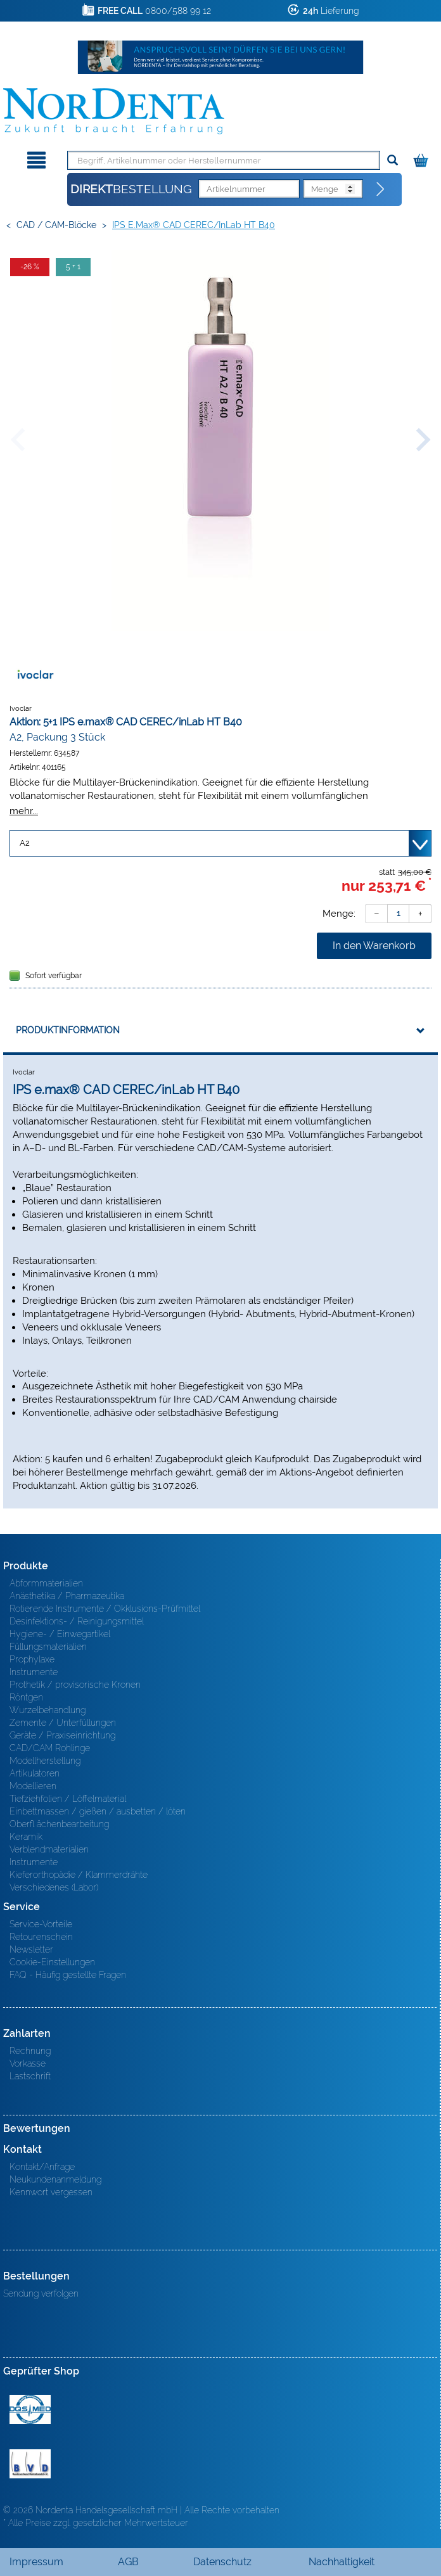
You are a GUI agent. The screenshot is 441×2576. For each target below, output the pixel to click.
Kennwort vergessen (51, 2192)
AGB (128, 2562)
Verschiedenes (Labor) (54, 1887)
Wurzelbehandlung (48, 1710)
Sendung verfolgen (41, 2293)
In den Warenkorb (374, 946)
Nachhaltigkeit (341, 2562)
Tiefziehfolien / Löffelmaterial (68, 1799)
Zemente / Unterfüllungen (63, 1723)
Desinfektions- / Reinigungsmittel (77, 1621)
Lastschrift (30, 2076)
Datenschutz (222, 2562)
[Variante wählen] (220, 843)
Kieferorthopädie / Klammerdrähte (79, 1875)
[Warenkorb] (422, 158)
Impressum (36, 2562)
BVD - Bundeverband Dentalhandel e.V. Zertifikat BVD (30, 2463)
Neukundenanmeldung (55, 2179)
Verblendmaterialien (49, 1849)
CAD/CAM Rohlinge (50, 1748)
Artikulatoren (35, 1773)
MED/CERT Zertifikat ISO (30, 2409)
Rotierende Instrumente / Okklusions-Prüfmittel (105, 1609)
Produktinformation (68, 1030)
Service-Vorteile (41, 1924)
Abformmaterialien (46, 1583)
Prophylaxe (32, 1659)
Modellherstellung (45, 1761)
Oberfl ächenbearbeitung (59, 1824)
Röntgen (26, 1697)
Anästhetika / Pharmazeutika (67, 1596)
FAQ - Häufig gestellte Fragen (68, 1975)
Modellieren (33, 1786)
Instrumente (34, 1672)
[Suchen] (392, 161)
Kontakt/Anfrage (42, 2167)
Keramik (26, 1837)
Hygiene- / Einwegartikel (60, 1634)
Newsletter (31, 1949)
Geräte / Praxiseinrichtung (62, 1735)
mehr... (24, 810)
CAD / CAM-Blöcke (56, 225)
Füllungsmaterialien (48, 1647)
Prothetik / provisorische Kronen (75, 1685)
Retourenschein (41, 1937)
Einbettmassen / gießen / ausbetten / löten (98, 1811)
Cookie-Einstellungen (52, 1962)
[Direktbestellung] (380, 189)
